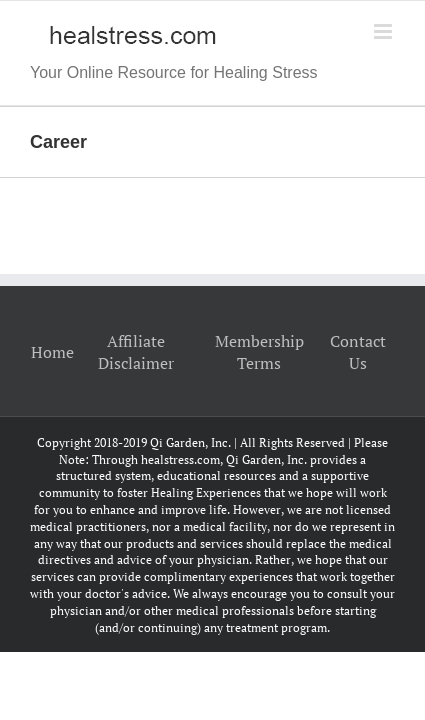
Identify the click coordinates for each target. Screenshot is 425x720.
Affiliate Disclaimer (136, 352)
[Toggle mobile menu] (384, 31)
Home (52, 352)
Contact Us (358, 352)
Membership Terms (259, 352)
